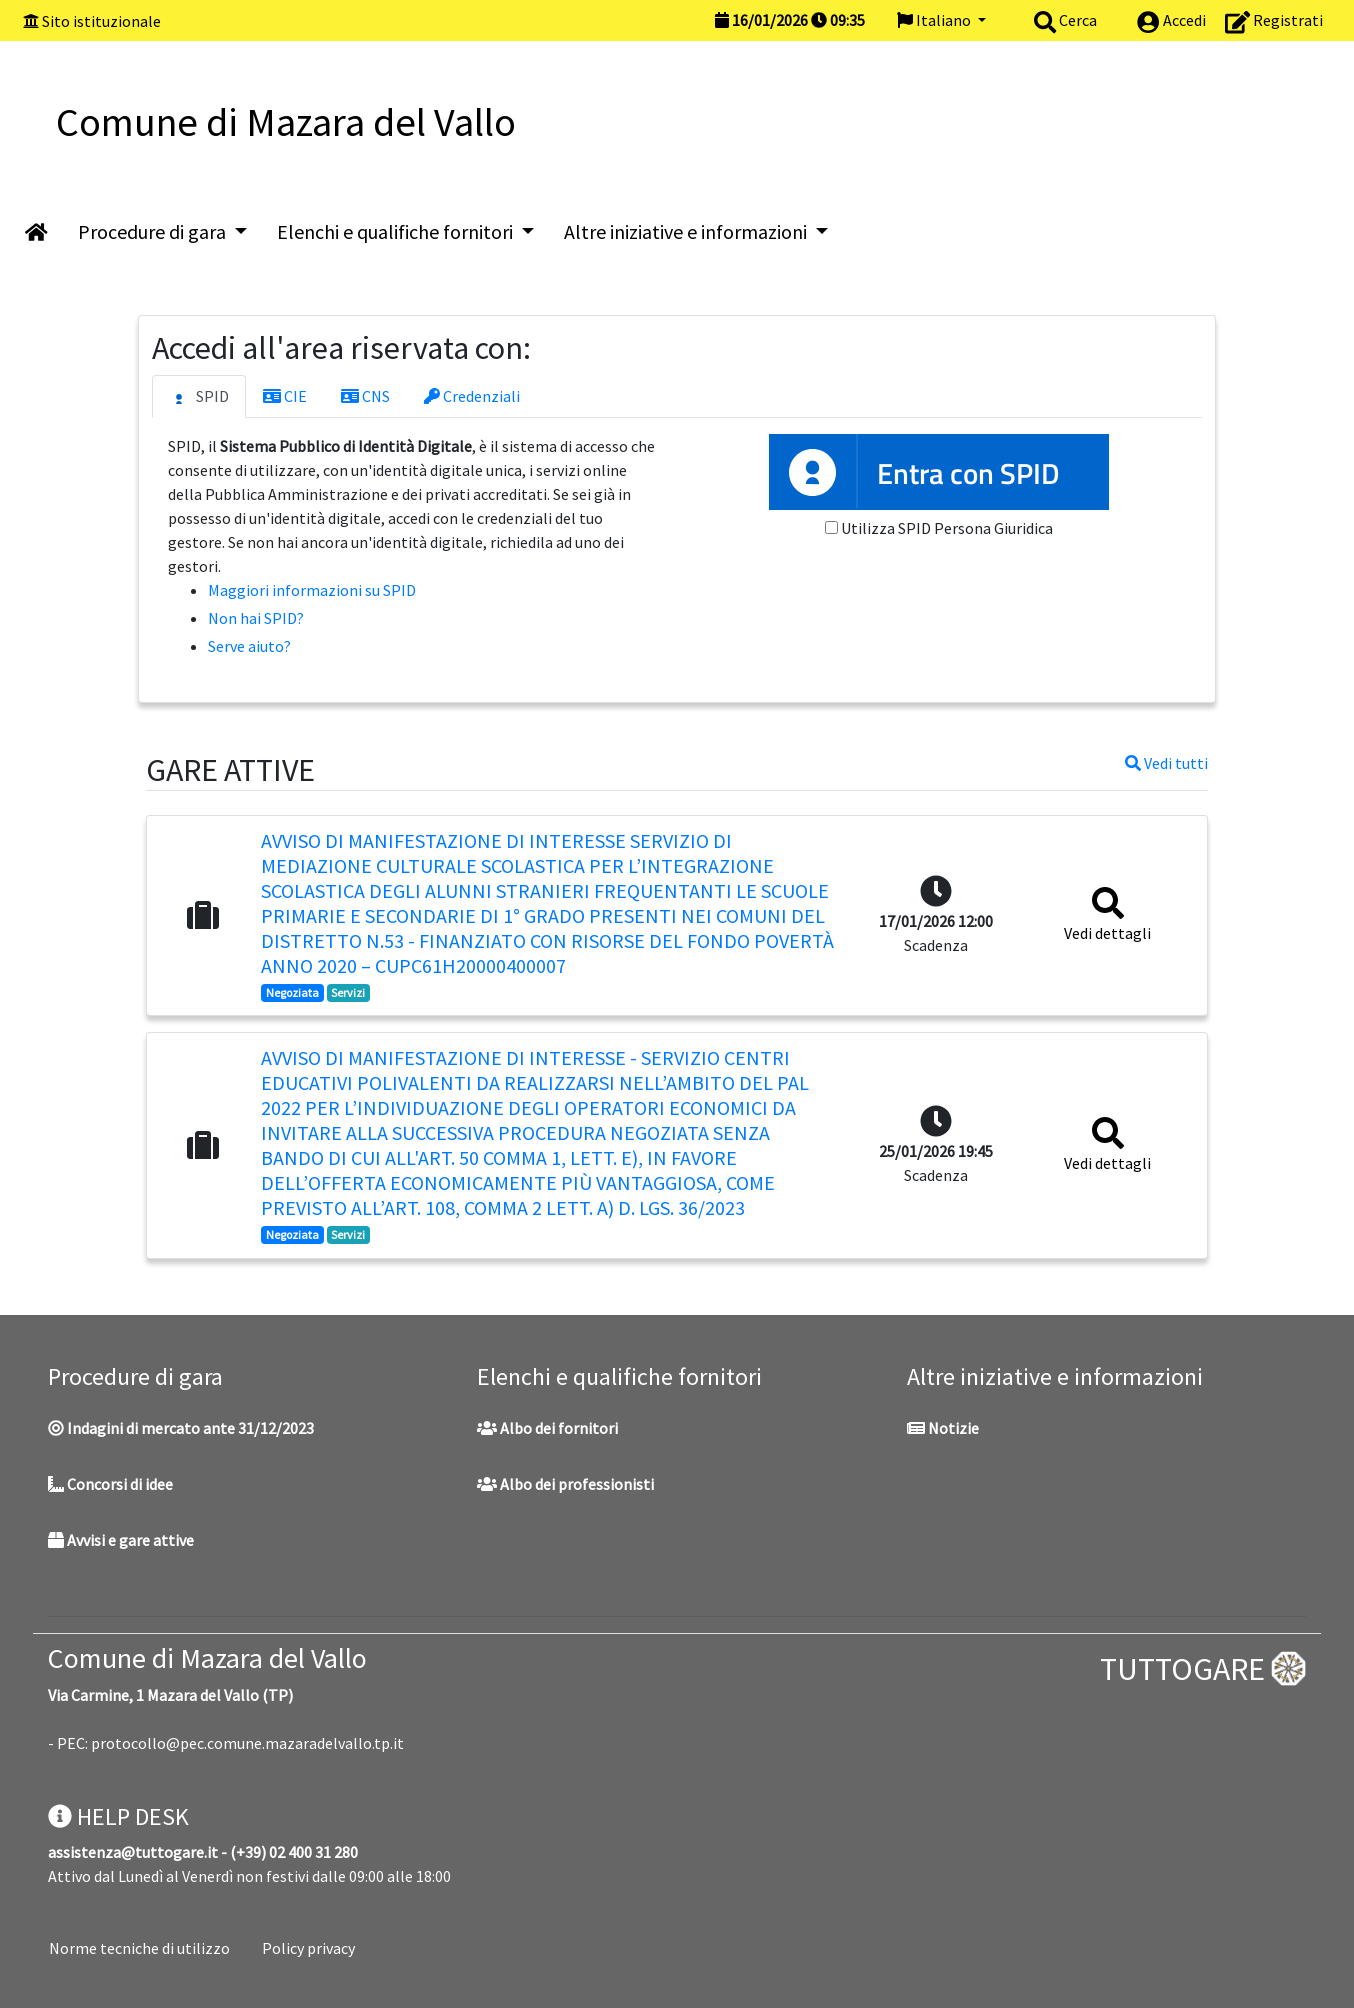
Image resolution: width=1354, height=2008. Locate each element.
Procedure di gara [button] (154, 231)
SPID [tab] (199, 397)
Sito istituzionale (101, 21)
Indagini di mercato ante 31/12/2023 (181, 1428)
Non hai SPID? (256, 618)
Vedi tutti (1166, 763)
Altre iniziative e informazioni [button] (687, 231)
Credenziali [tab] (472, 396)
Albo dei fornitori (547, 1428)
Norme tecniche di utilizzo (139, 1948)
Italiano (935, 20)
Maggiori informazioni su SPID (312, 590)
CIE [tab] (285, 396)
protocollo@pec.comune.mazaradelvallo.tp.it (247, 1743)
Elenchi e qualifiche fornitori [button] (397, 231)
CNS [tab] (365, 396)
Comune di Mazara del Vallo (207, 1658)
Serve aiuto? (249, 646)
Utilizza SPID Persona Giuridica (947, 528)
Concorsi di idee (110, 1484)
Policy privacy (308, 1948)
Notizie (943, 1428)
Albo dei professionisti (565, 1484)
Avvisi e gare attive (121, 1540)
